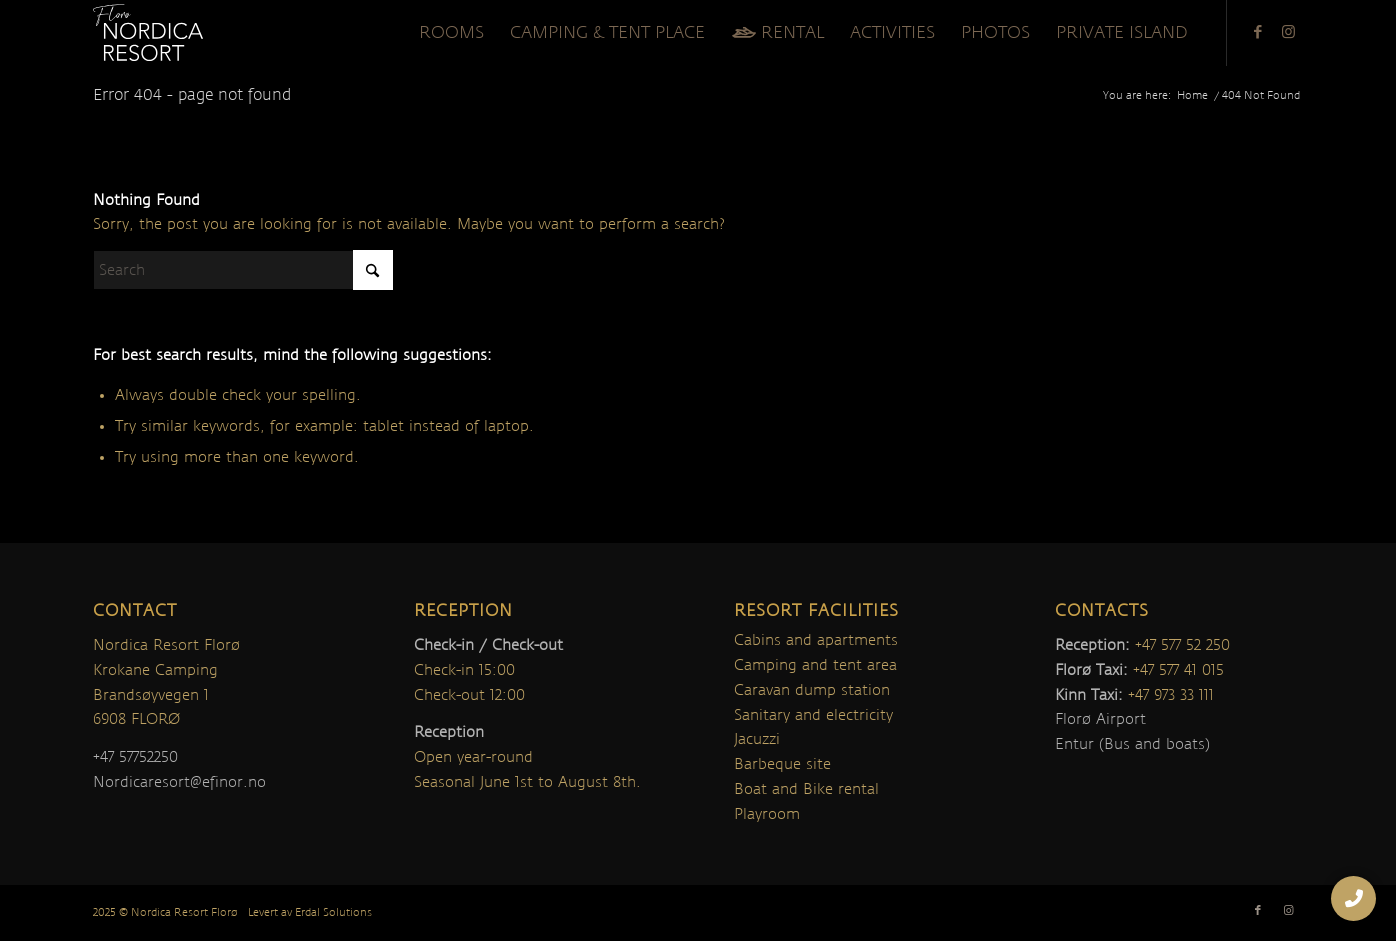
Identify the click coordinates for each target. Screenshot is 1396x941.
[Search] (243, 270)
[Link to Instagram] (1288, 32)
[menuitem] (451, 33)
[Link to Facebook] (1258, 32)
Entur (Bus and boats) (1132, 744)
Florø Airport (1100, 719)
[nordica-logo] (148, 33)
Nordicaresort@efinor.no (179, 782)
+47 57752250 (135, 757)
